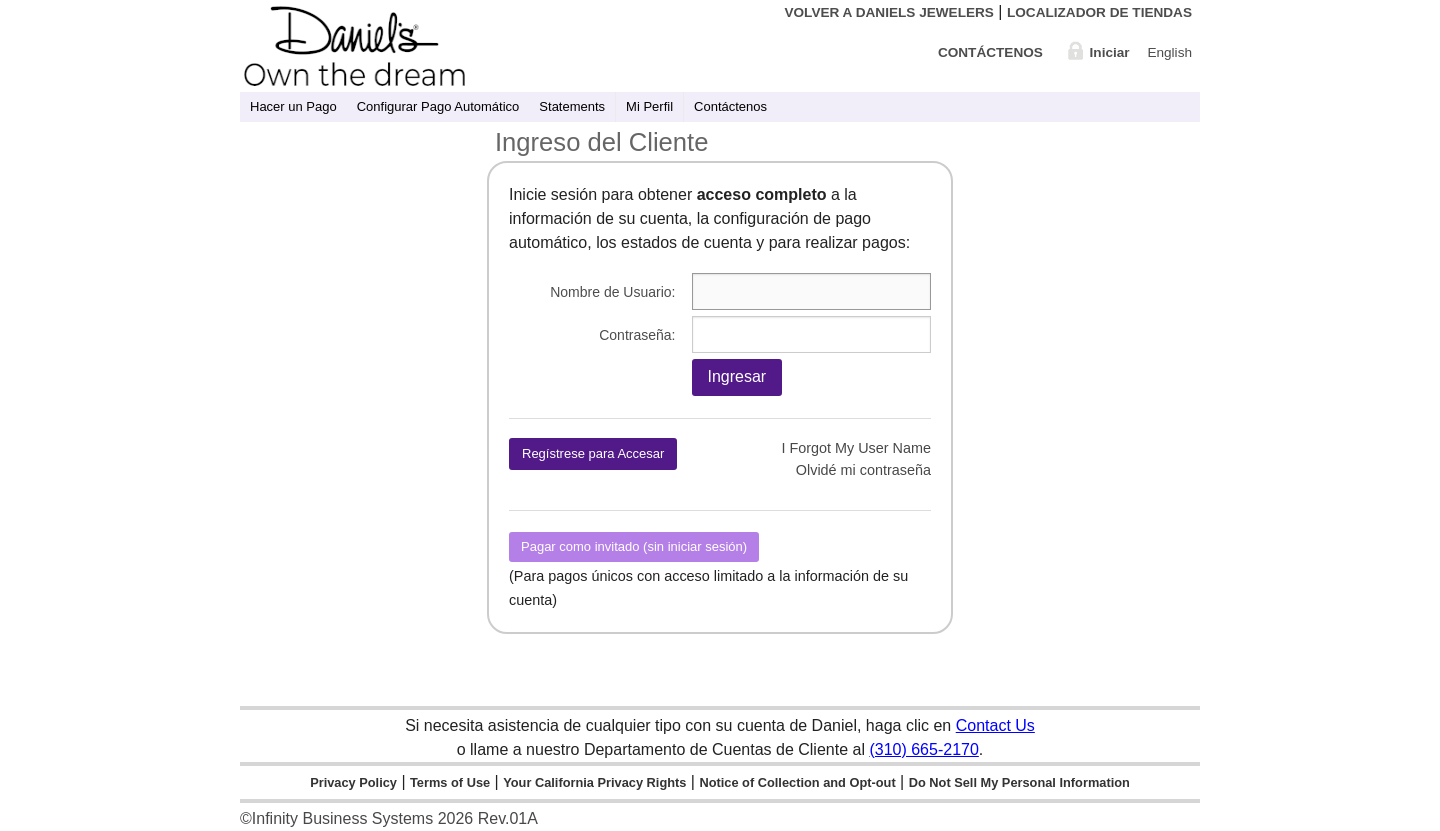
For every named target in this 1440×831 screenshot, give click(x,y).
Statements (572, 106)
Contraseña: (637, 335)
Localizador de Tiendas (1099, 12)
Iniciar (1110, 52)
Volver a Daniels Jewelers (888, 12)
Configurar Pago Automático (438, 106)
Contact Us (995, 725)
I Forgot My (856, 448)
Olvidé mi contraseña (863, 470)
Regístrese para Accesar (593, 453)
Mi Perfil (649, 106)
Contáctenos (990, 52)
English (1169, 52)
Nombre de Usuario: (612, 292)
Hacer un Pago (293, 106)
